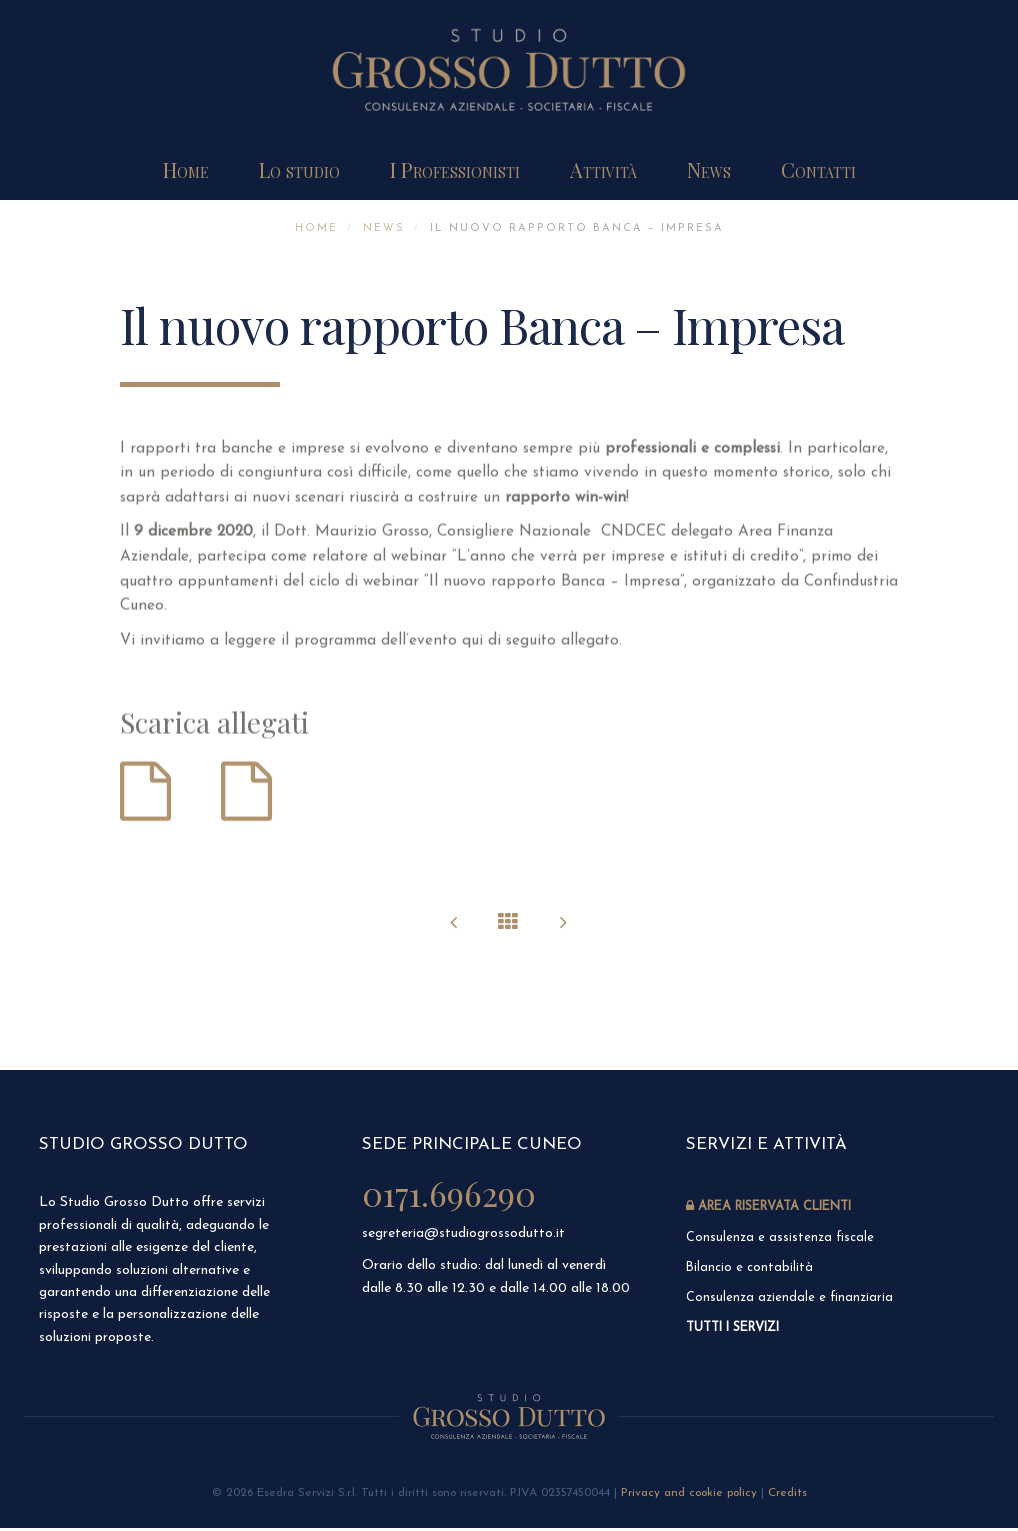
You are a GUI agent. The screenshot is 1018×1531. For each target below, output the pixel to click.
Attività (603, 169)
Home (186, 169)
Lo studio (299, 169)
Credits (787, 1496)
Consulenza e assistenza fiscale (783, 1237)
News (709, 169)
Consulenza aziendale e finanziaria (791, 1299)
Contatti (818, 169)
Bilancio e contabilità (750, 1268)
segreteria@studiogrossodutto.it (463, 1232)
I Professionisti (455, 169)
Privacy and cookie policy (689, 1496)
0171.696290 (451, 1192)
